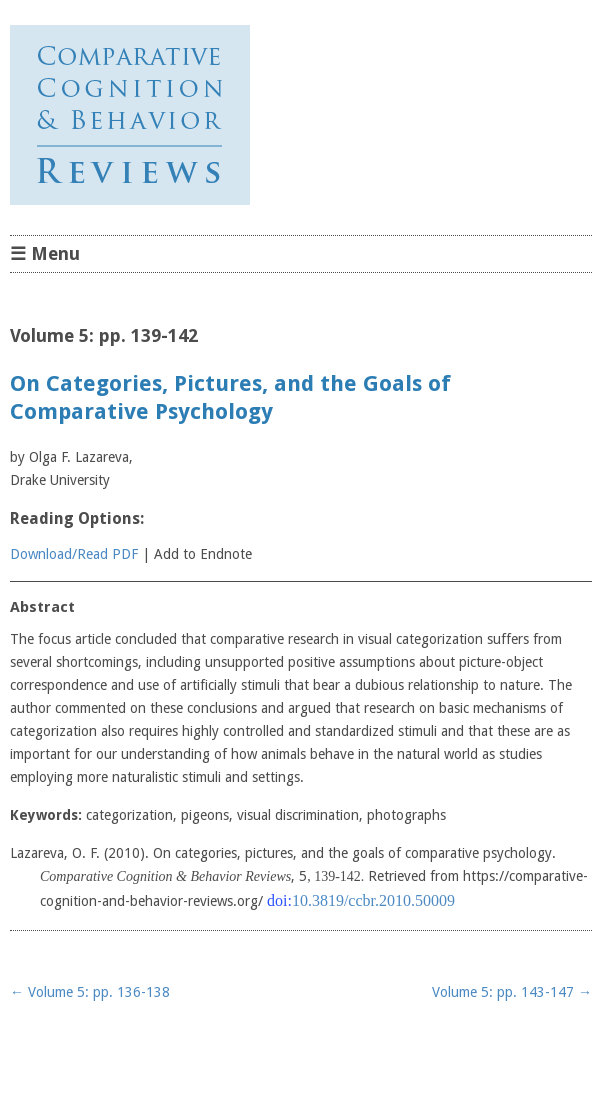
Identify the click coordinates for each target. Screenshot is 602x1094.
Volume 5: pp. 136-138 (90, 992)
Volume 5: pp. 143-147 (512, 992)
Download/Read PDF (74, 554)
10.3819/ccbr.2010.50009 (373, 900)
